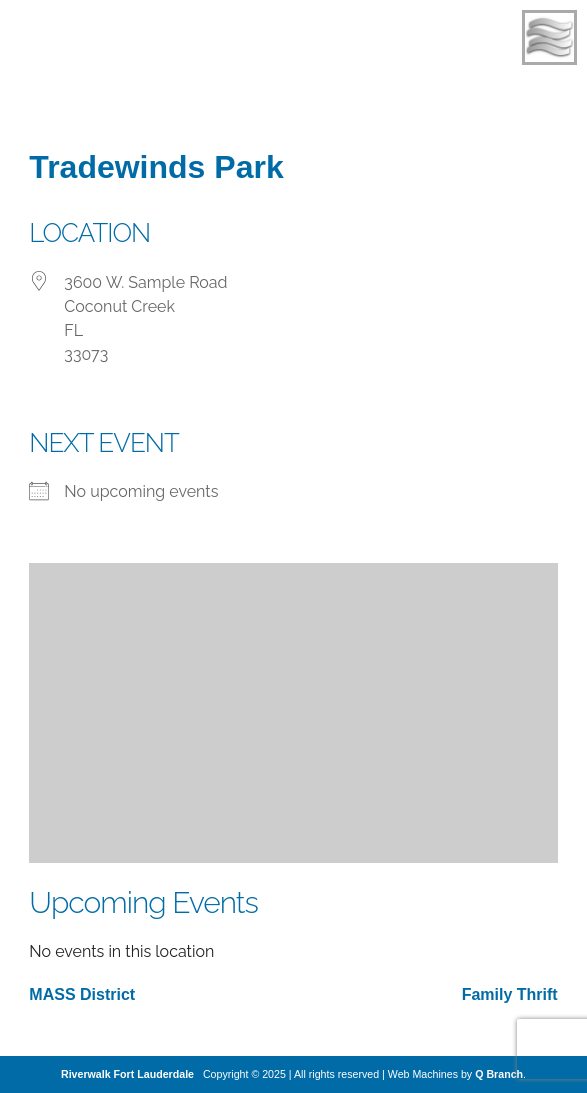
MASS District (82, 994)
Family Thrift (510, 994)
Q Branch (499, 1074)
